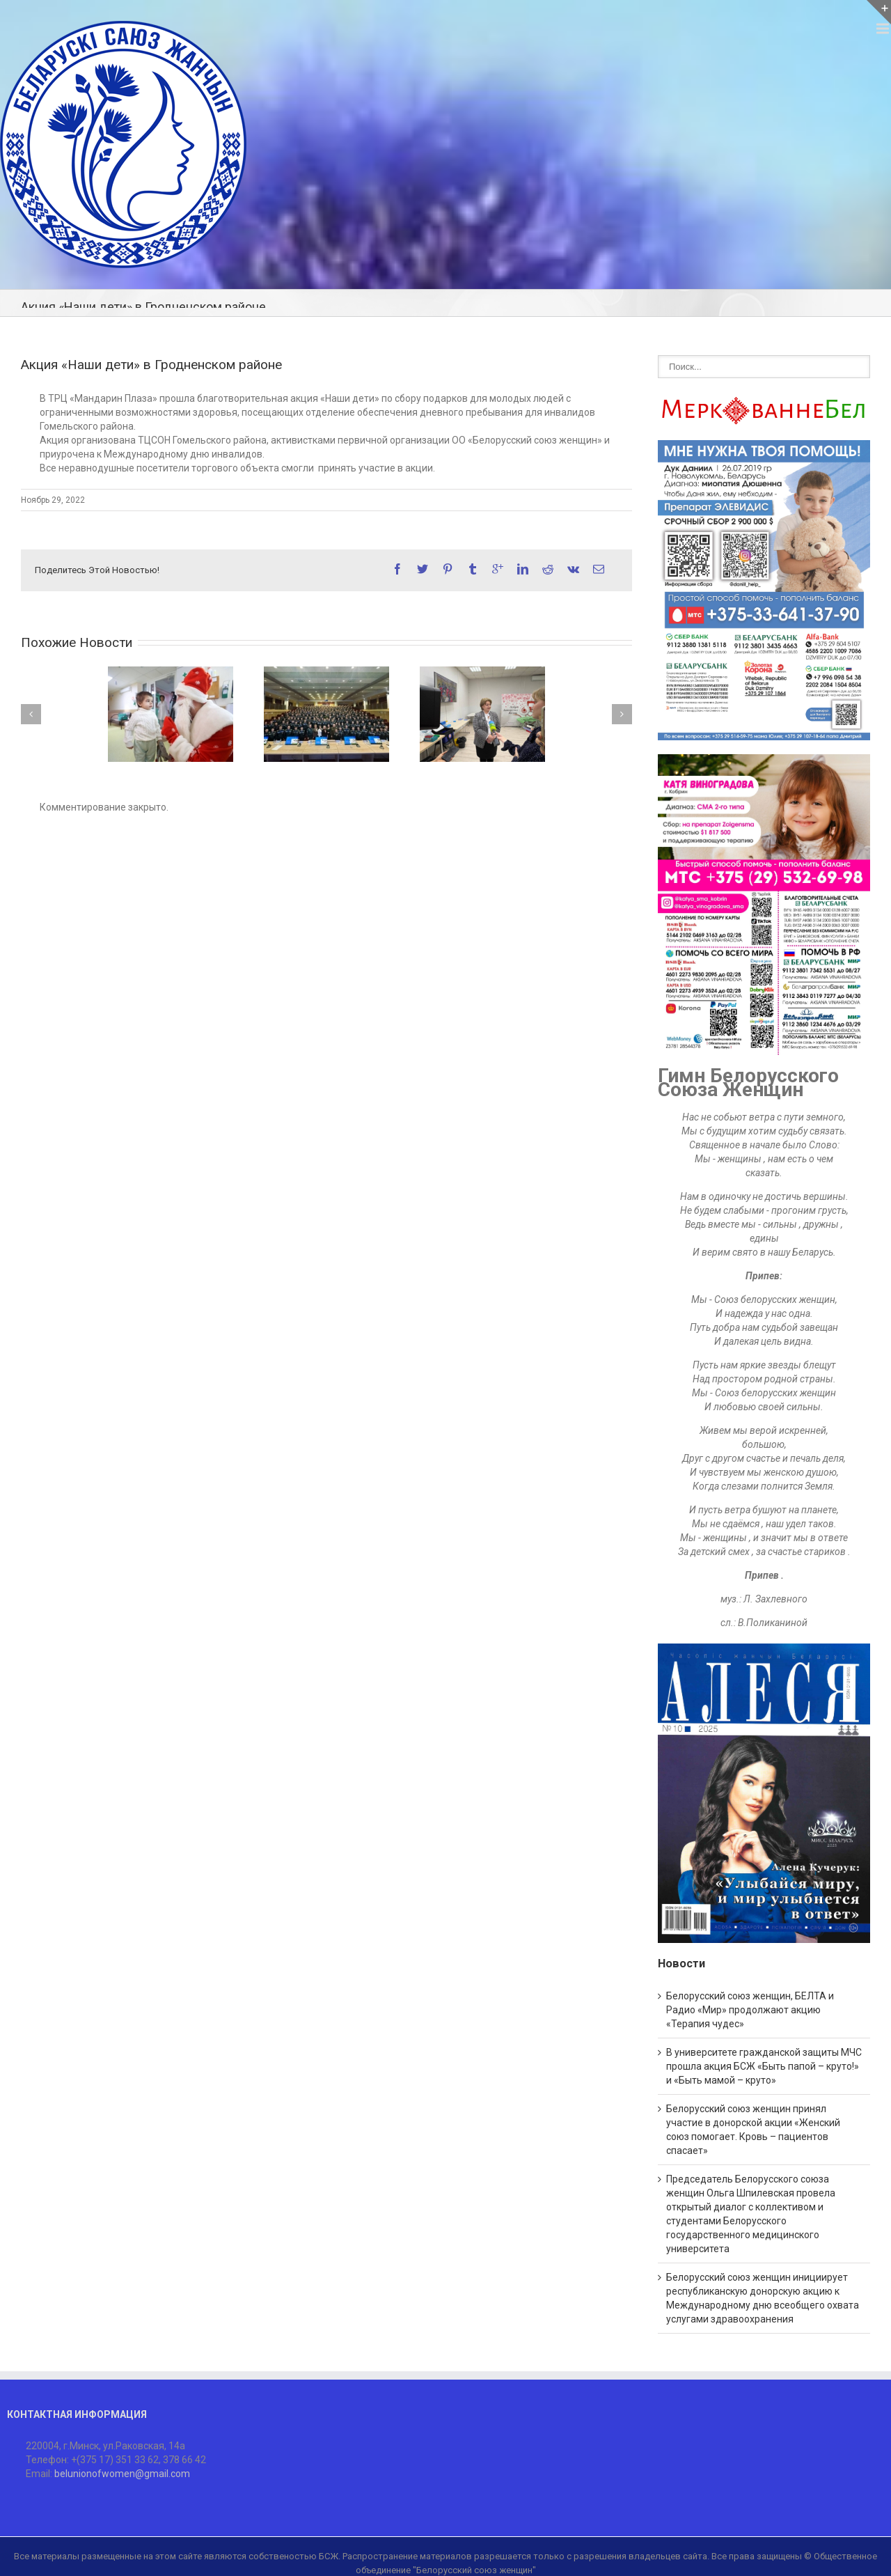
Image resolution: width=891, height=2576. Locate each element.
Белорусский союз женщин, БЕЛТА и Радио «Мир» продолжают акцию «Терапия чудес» (750, 2009)
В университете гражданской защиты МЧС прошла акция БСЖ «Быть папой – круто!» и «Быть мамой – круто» (764, 2066)
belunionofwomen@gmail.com (122, 2473)
